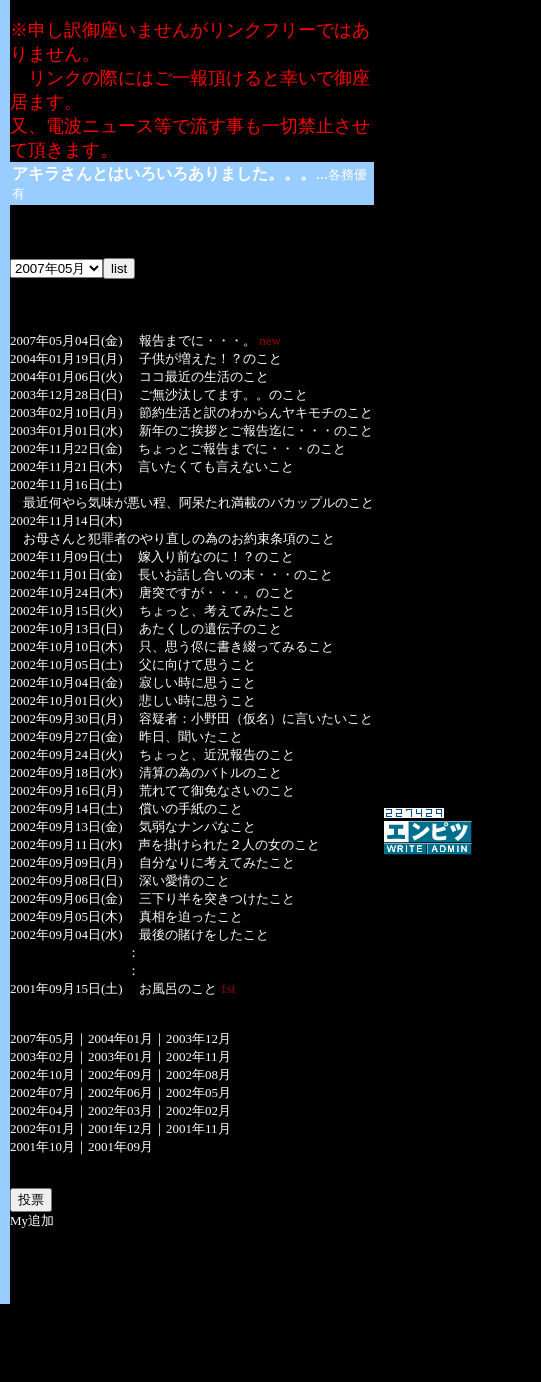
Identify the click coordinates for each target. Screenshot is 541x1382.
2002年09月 (120, 1074)
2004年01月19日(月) (66, 358)
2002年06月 (120, 1092)
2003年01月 (120, 1056)
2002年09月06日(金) (66, 898)
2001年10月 (42, 1146)
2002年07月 (42, 1092)
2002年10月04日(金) (66, 682)
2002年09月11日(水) (66, 844)
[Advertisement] (271, 1334)
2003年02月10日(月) (66, 412)
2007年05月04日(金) (66, 340)
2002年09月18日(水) (66, 772)
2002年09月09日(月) (66, 862)
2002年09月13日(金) (66, 826)
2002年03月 (120, 1110)
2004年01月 (120, 1038)
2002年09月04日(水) (66, 934)
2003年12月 (198, 1038)
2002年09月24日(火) (66, 754)
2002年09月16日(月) (66, 790)
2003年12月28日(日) (66, 394)
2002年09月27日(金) (66, 736)
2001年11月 (198, 1128)
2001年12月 (120, 1128)
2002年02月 (198, 1110)
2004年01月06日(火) (66, 376)
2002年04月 (42, 1110)
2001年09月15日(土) (66, 988)
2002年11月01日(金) (66, 574)
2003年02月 (42, 1056)
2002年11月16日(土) (66, 484)
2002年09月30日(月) (66, 718)
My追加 (32, 1220)
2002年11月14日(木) (66, 520)
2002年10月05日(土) (66, 664)
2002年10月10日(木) (66, 646)
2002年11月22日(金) (66, 448)
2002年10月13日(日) (66, 628)
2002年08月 (198, 1074)
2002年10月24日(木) (66, 592)
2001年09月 (120, 1146)
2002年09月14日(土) (66, 808)
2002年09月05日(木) (66, 916)
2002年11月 (198, 1056)
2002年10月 (42, 1074)
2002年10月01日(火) (66, 700)
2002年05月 (198, 1092)
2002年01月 (42, 1128)
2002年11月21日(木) (66, 466)
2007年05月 (42, 1038)
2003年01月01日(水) (66, 430)
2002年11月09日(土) (66, 556)
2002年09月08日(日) (66, 880)
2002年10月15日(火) (66, 610)
